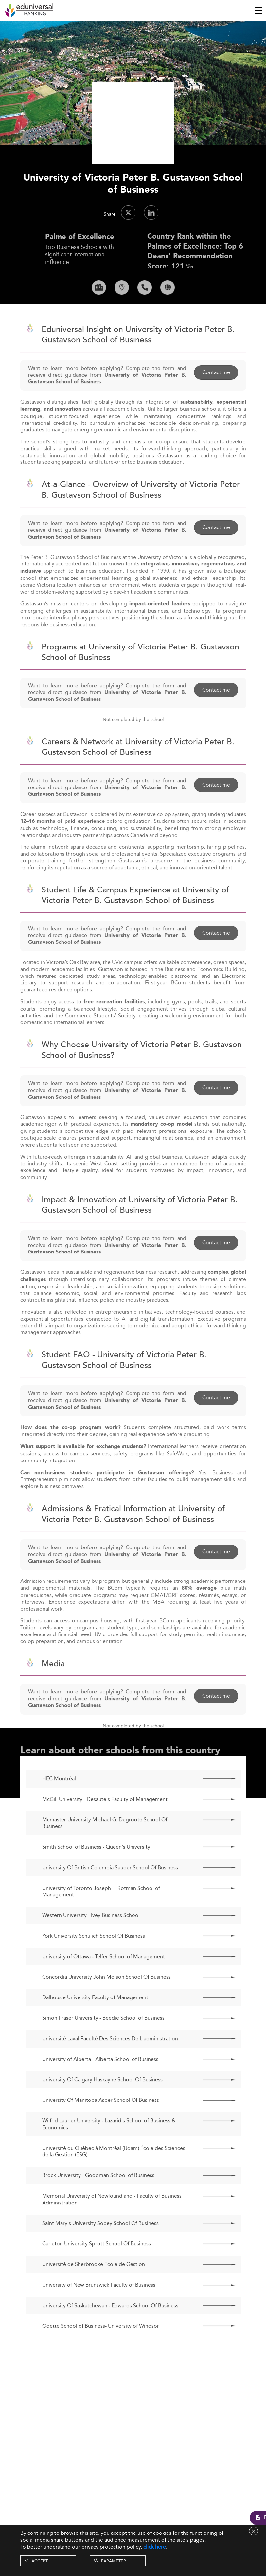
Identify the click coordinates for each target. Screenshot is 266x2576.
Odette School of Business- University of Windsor (100, 2349)
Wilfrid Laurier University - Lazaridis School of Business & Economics (109, 2147)
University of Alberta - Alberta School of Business (100, 2082)
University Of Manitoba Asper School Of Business (100, 2123)
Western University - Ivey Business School (91, 1938)
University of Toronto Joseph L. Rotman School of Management (101, 1915)
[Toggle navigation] (258, 10)
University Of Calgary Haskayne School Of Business (102, 2102)
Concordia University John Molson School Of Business (106, 2000)
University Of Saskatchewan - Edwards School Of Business (110, 2328)
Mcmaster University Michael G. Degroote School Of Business (104, 1846)
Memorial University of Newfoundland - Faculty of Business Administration (112, 2222)
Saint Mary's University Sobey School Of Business (100, 2246)
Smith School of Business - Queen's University (96, 1870)
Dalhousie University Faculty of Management (95, 2020)
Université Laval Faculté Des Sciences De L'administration (110, 2061)
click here (154, 2547)
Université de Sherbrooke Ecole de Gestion (93, 2287)
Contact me (216, 395)
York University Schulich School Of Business (93, 1959)
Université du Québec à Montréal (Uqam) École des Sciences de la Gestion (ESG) (113, 2175)
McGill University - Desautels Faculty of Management (105, 1822)
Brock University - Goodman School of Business (98, 2198)
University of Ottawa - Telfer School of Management (103, 1979)
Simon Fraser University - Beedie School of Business (103, 2041)
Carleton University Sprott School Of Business (96, 2266)
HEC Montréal (59, 1801)
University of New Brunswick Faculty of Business (98, 2308)
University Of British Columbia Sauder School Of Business (110, 1890)
